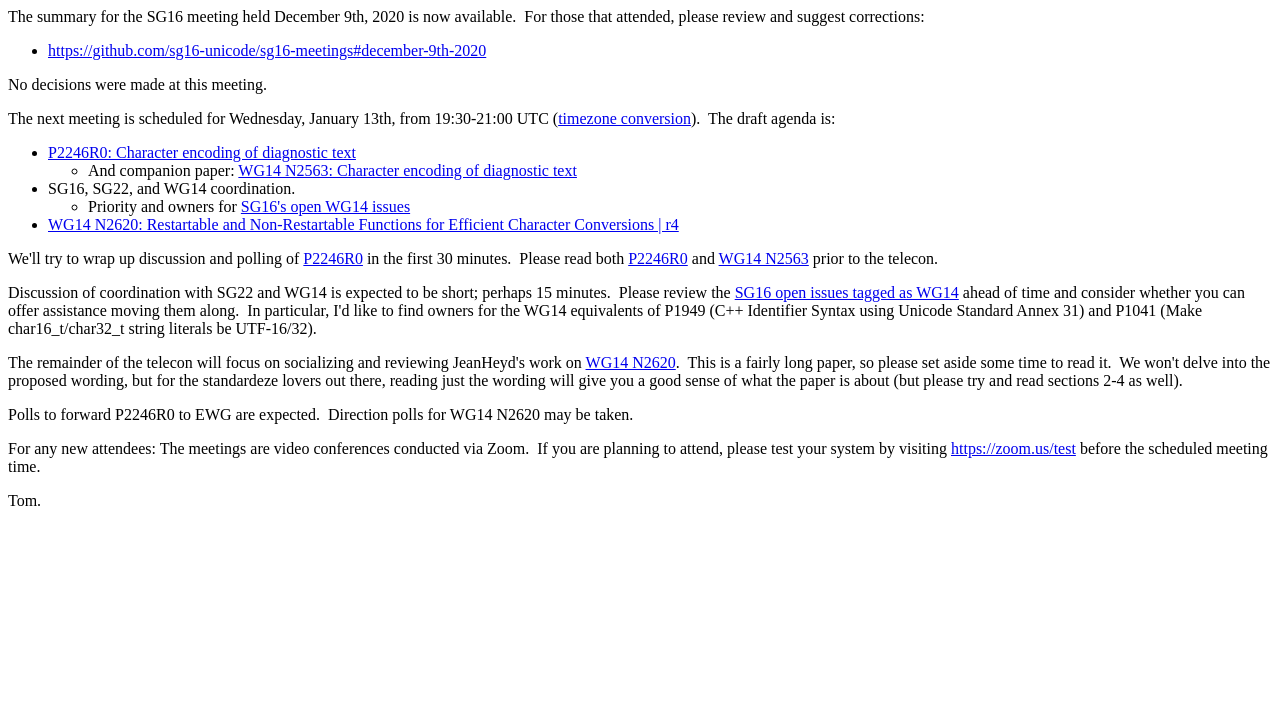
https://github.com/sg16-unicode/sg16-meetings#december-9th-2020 (267, 50)
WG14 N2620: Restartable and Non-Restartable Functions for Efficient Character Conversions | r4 (363, 224)
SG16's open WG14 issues (325, 206)
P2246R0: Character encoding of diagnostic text (202, 152)
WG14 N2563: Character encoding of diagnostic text (407, 170)
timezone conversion (624, 118)
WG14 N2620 (631, 362)
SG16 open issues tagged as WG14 (847, 292)
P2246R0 (333, 258)
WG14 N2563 (764, 258)
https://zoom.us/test (1013, 448)
